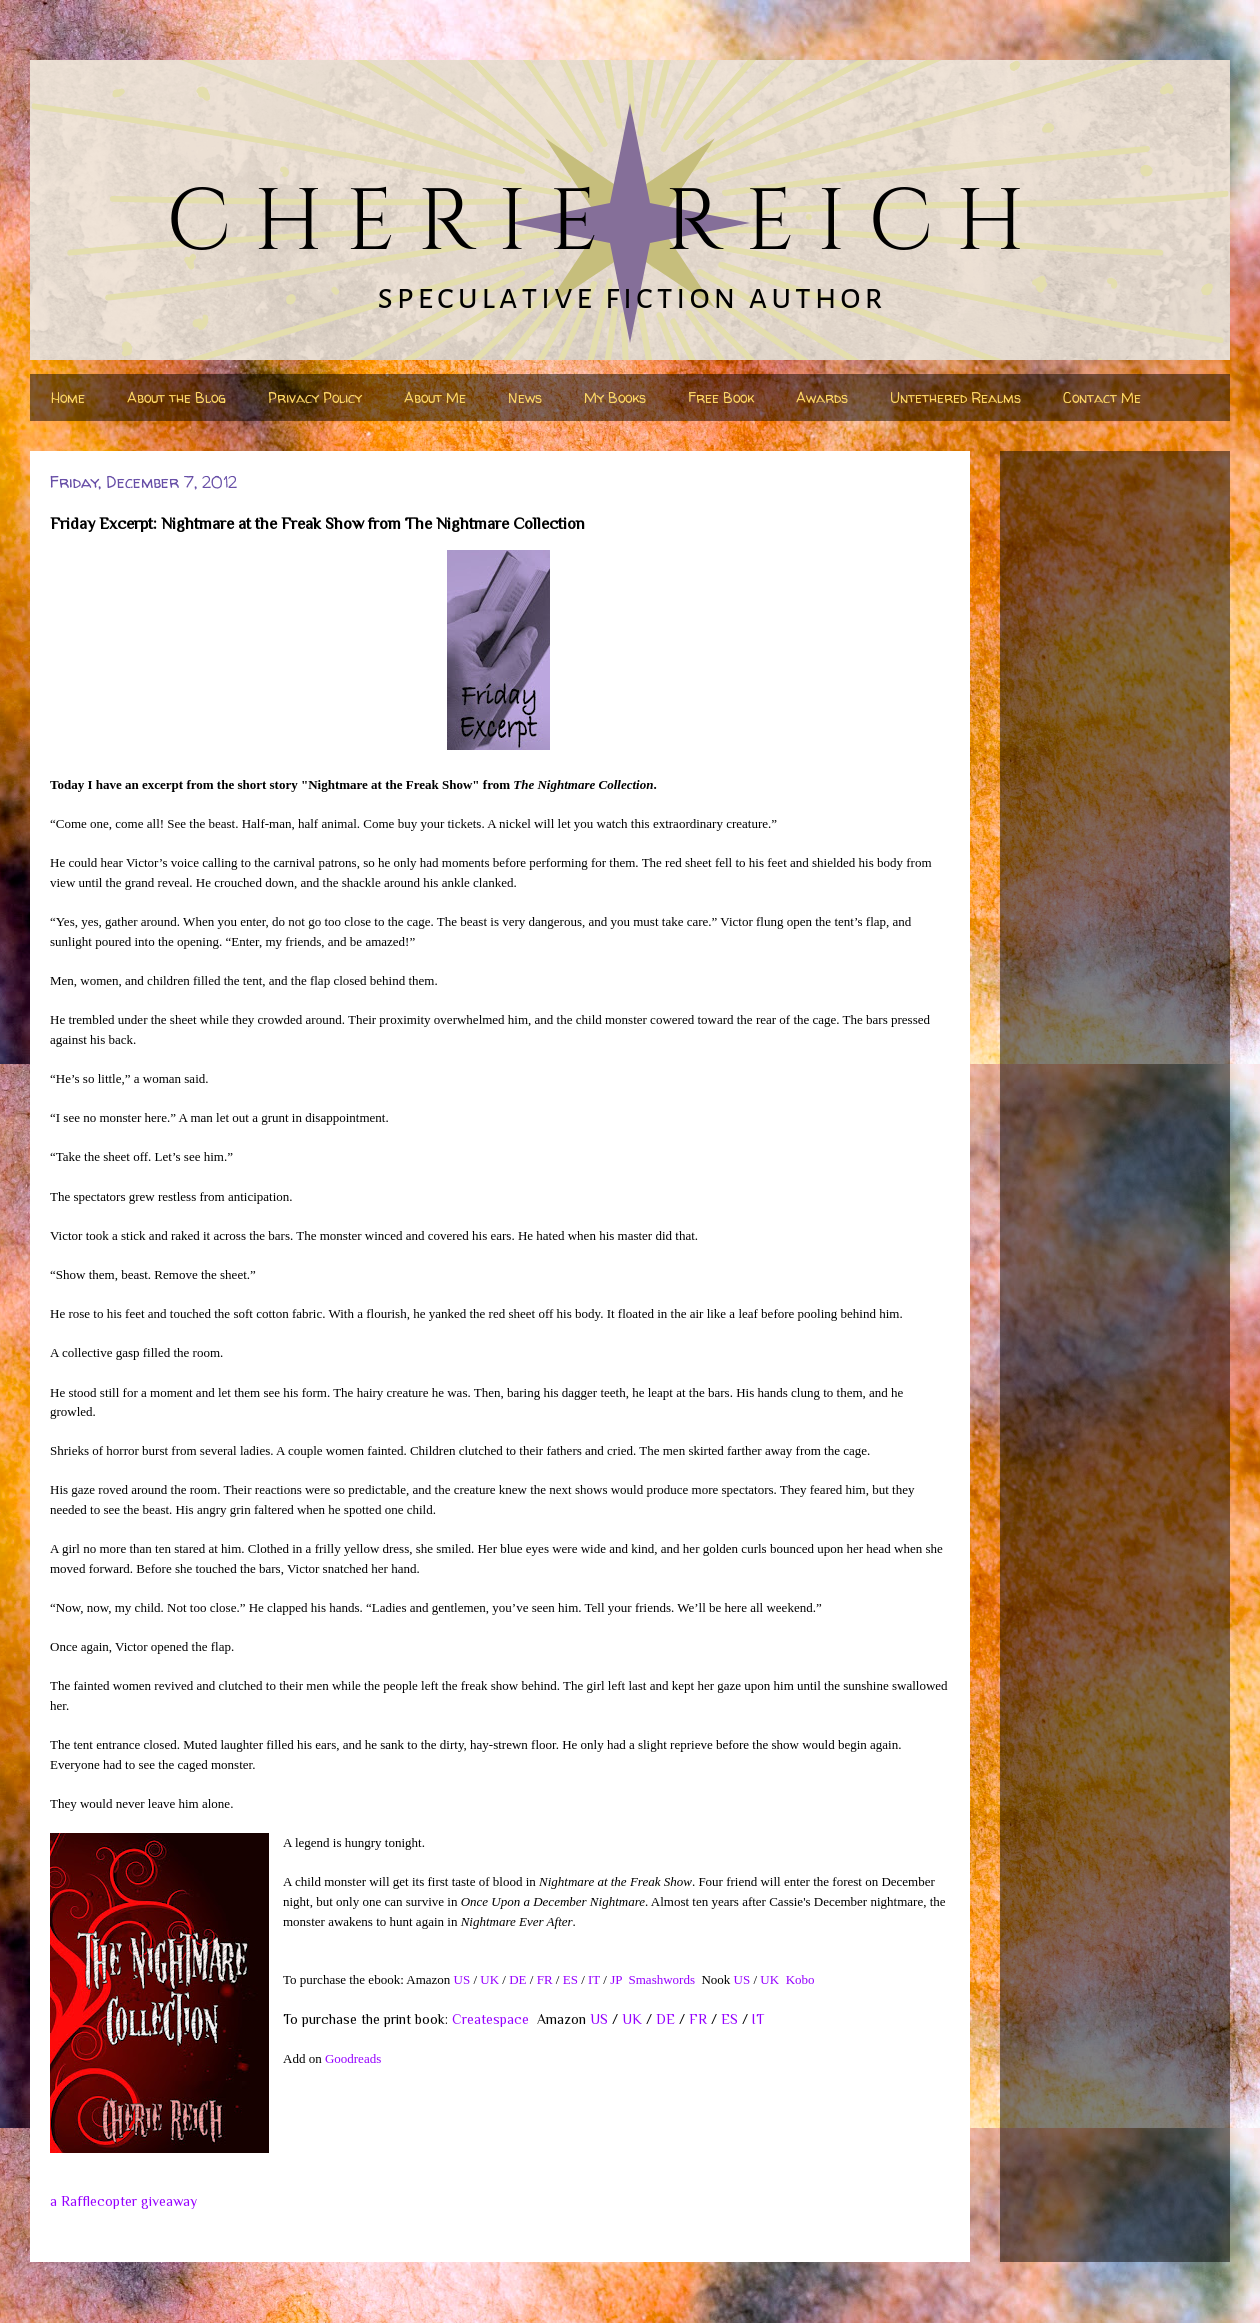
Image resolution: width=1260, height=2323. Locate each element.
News (525, 397)
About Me (435, 397)
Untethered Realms (955, 397)
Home (68, 397)
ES (570, 1979)
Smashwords (662, 1979)
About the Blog (176, 397)
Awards (822, 397)
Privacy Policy (315, 397)
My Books (615, 397)
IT (594, 1979)
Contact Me (1102, 397)
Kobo (800, 1979)
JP (616, 1979)
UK (489, 1979)
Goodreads (353, 2058)
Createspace (490, 2019)
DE (517, 1979)
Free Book (721, 397)
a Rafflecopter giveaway (123, 2201)
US (462, 1979)
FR (545, 1979)
